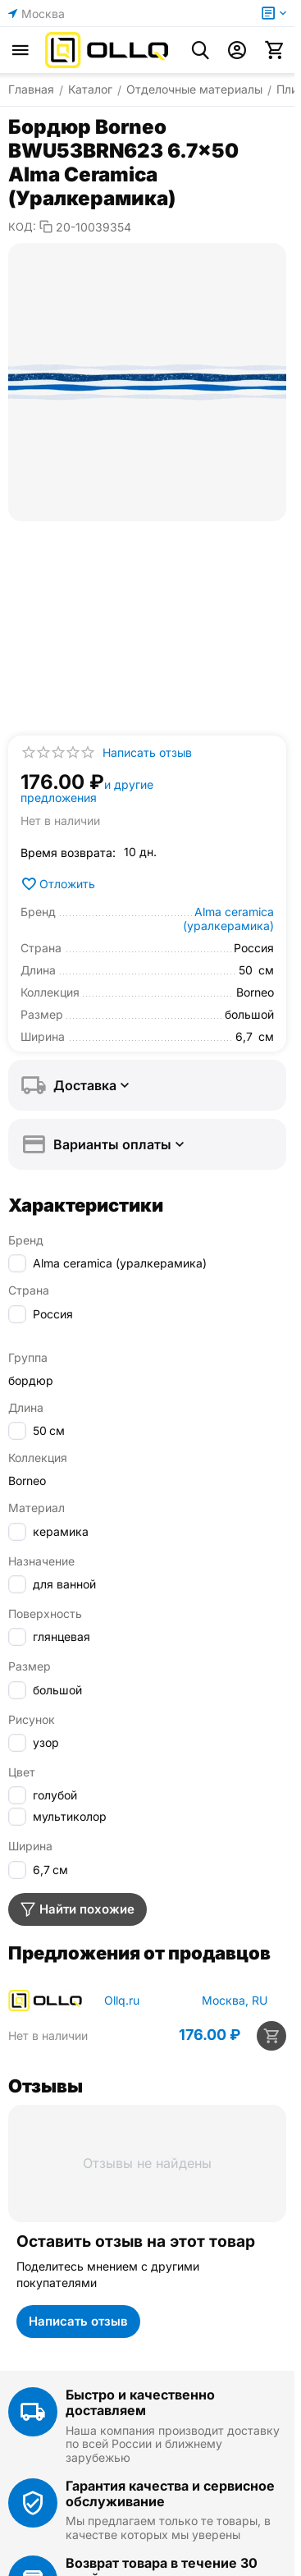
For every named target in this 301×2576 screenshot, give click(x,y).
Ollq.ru (121, 2000)
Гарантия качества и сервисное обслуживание (170, 2493)
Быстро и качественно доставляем (140, 2402)
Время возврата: (68, 852)
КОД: (22, 226)
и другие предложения (87, 790)
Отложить (58, 884)
